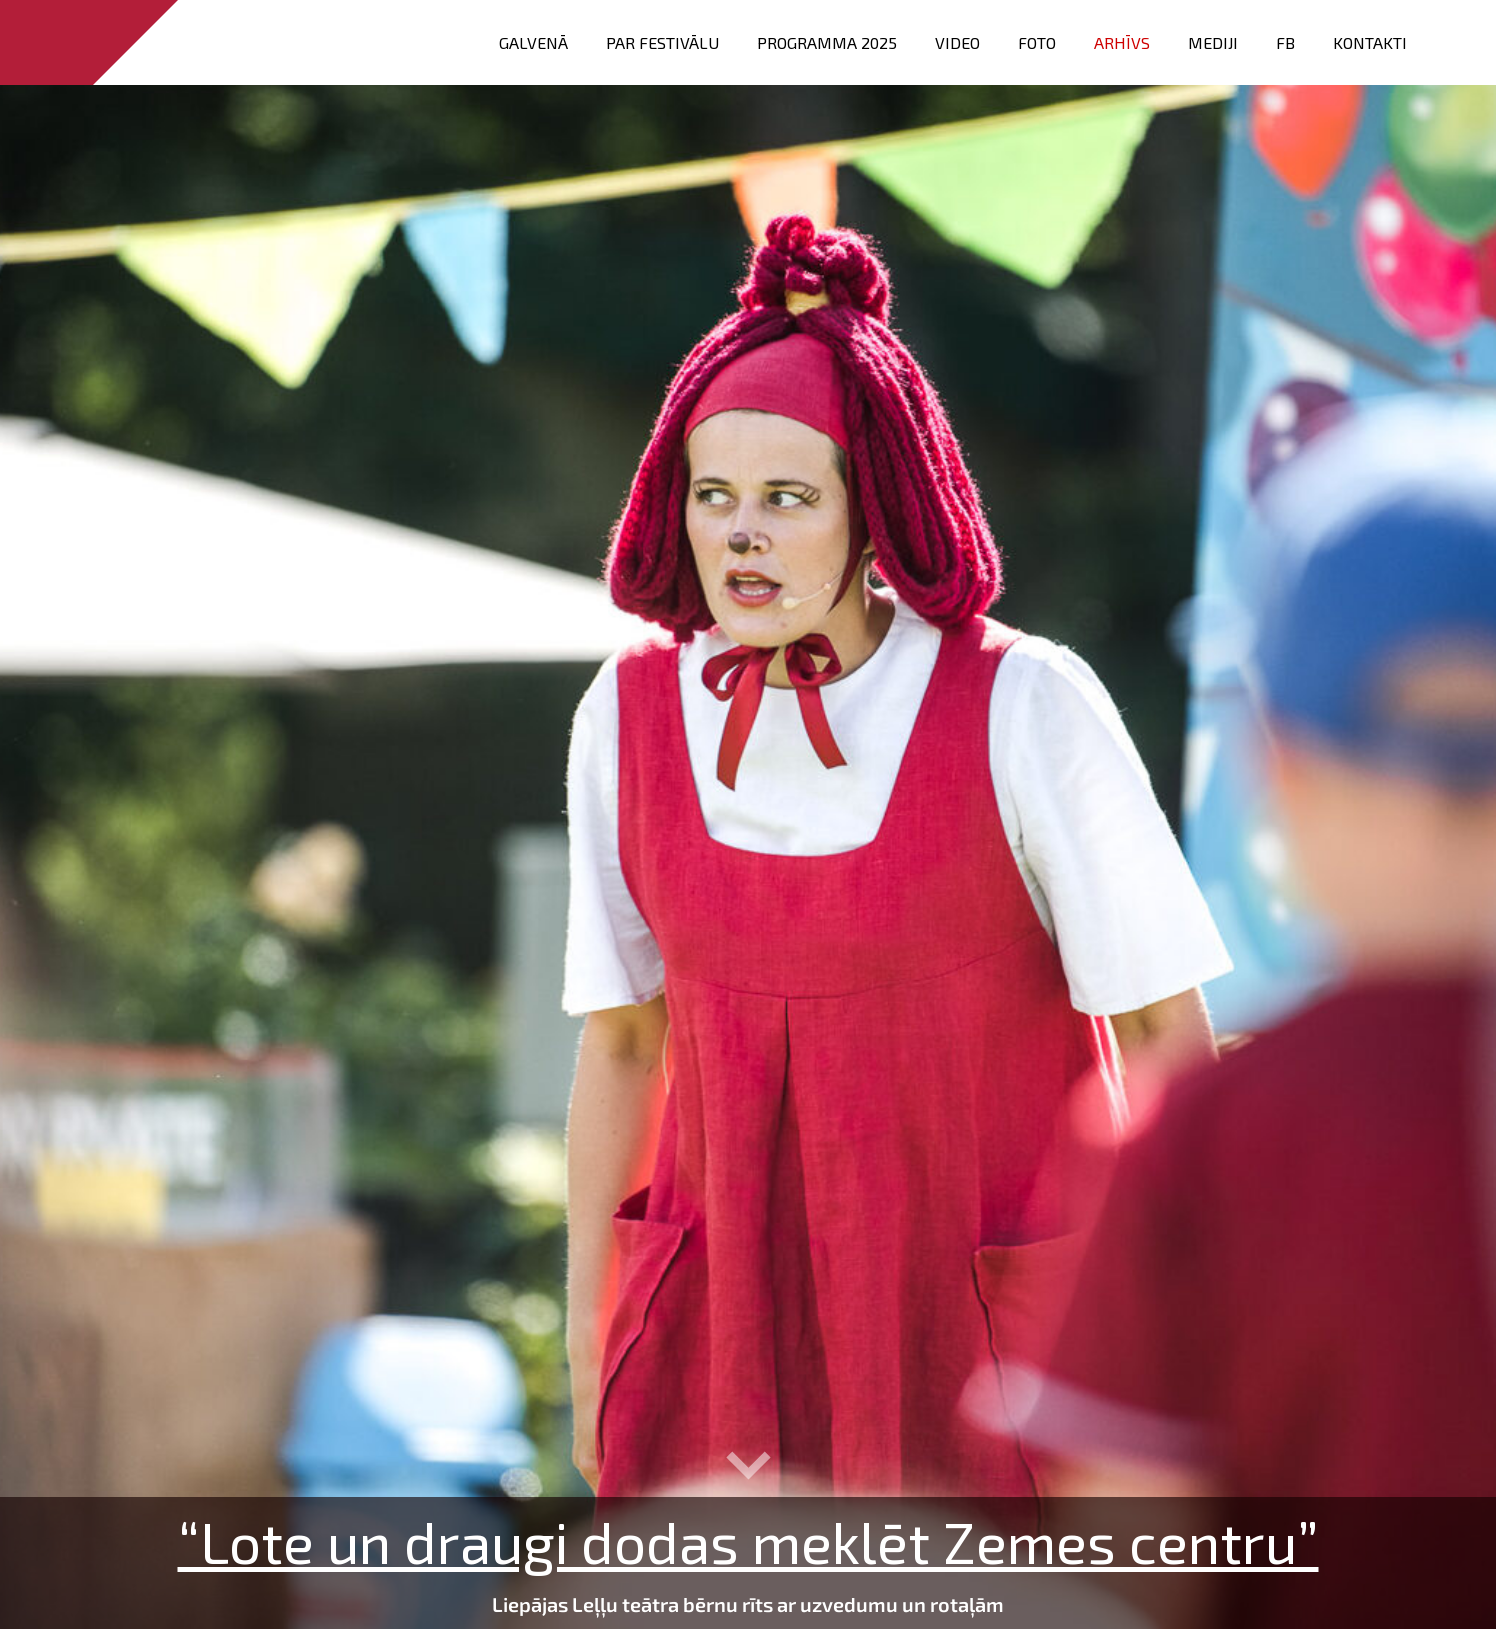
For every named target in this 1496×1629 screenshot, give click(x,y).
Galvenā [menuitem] (533, 42)
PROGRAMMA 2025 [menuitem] (827, 42)
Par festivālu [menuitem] (662, 42)
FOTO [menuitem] (1037, 42)
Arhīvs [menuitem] (1122, 42)
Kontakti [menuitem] (1370, 42)
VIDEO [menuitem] (957, 42)
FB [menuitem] (1285, 42)
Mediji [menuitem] (1213, 42)
